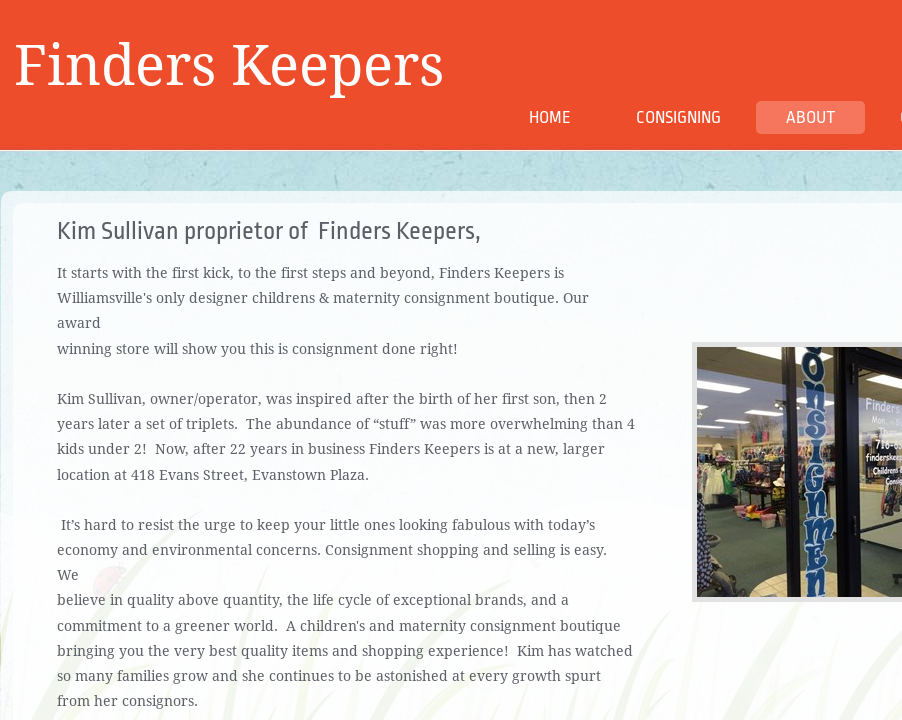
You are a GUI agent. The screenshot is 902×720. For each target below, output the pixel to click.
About (810, 117)
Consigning (678, 117)
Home (550, 117)
